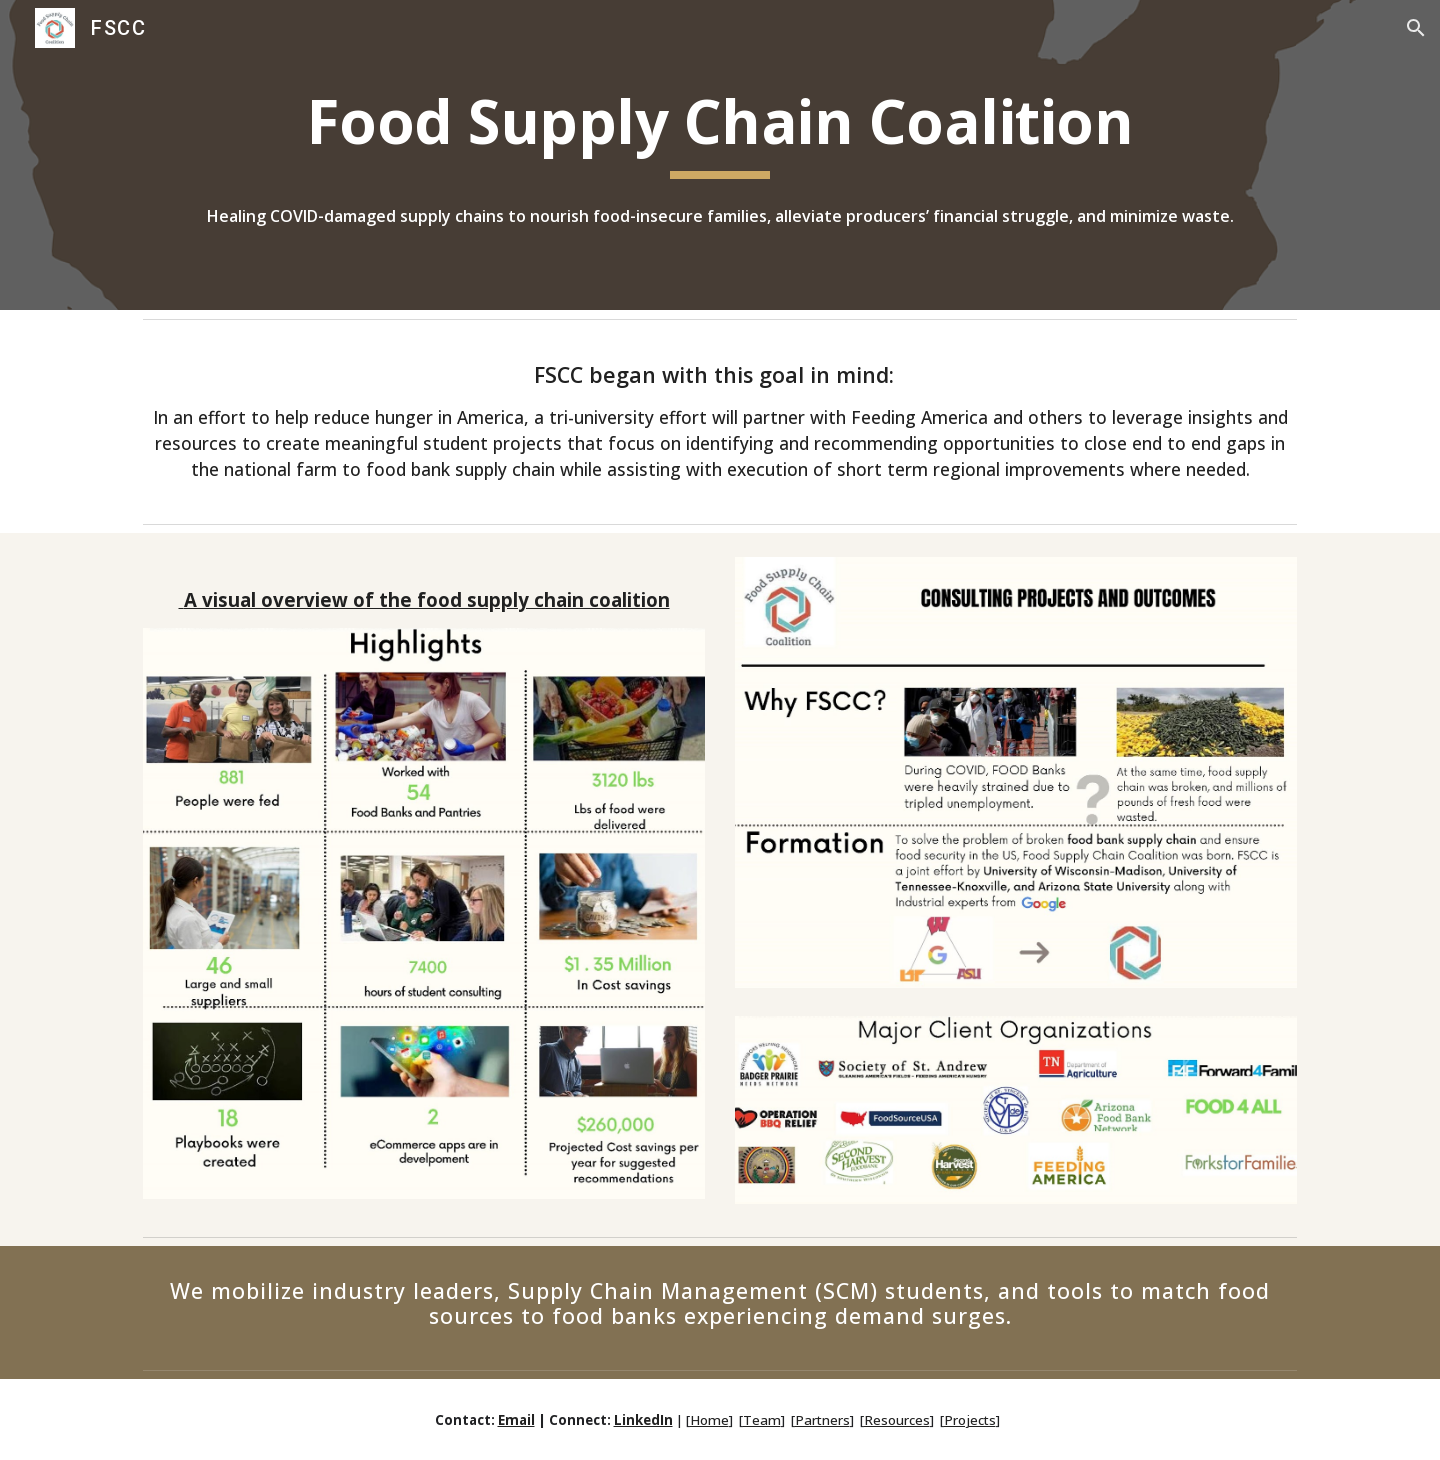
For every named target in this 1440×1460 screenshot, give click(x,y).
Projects (970, 1420)
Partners (822, 1420)
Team (762, 1420)
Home (709, 1420)
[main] (720, 132)
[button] (1416, 28)
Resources (897, 1420)
